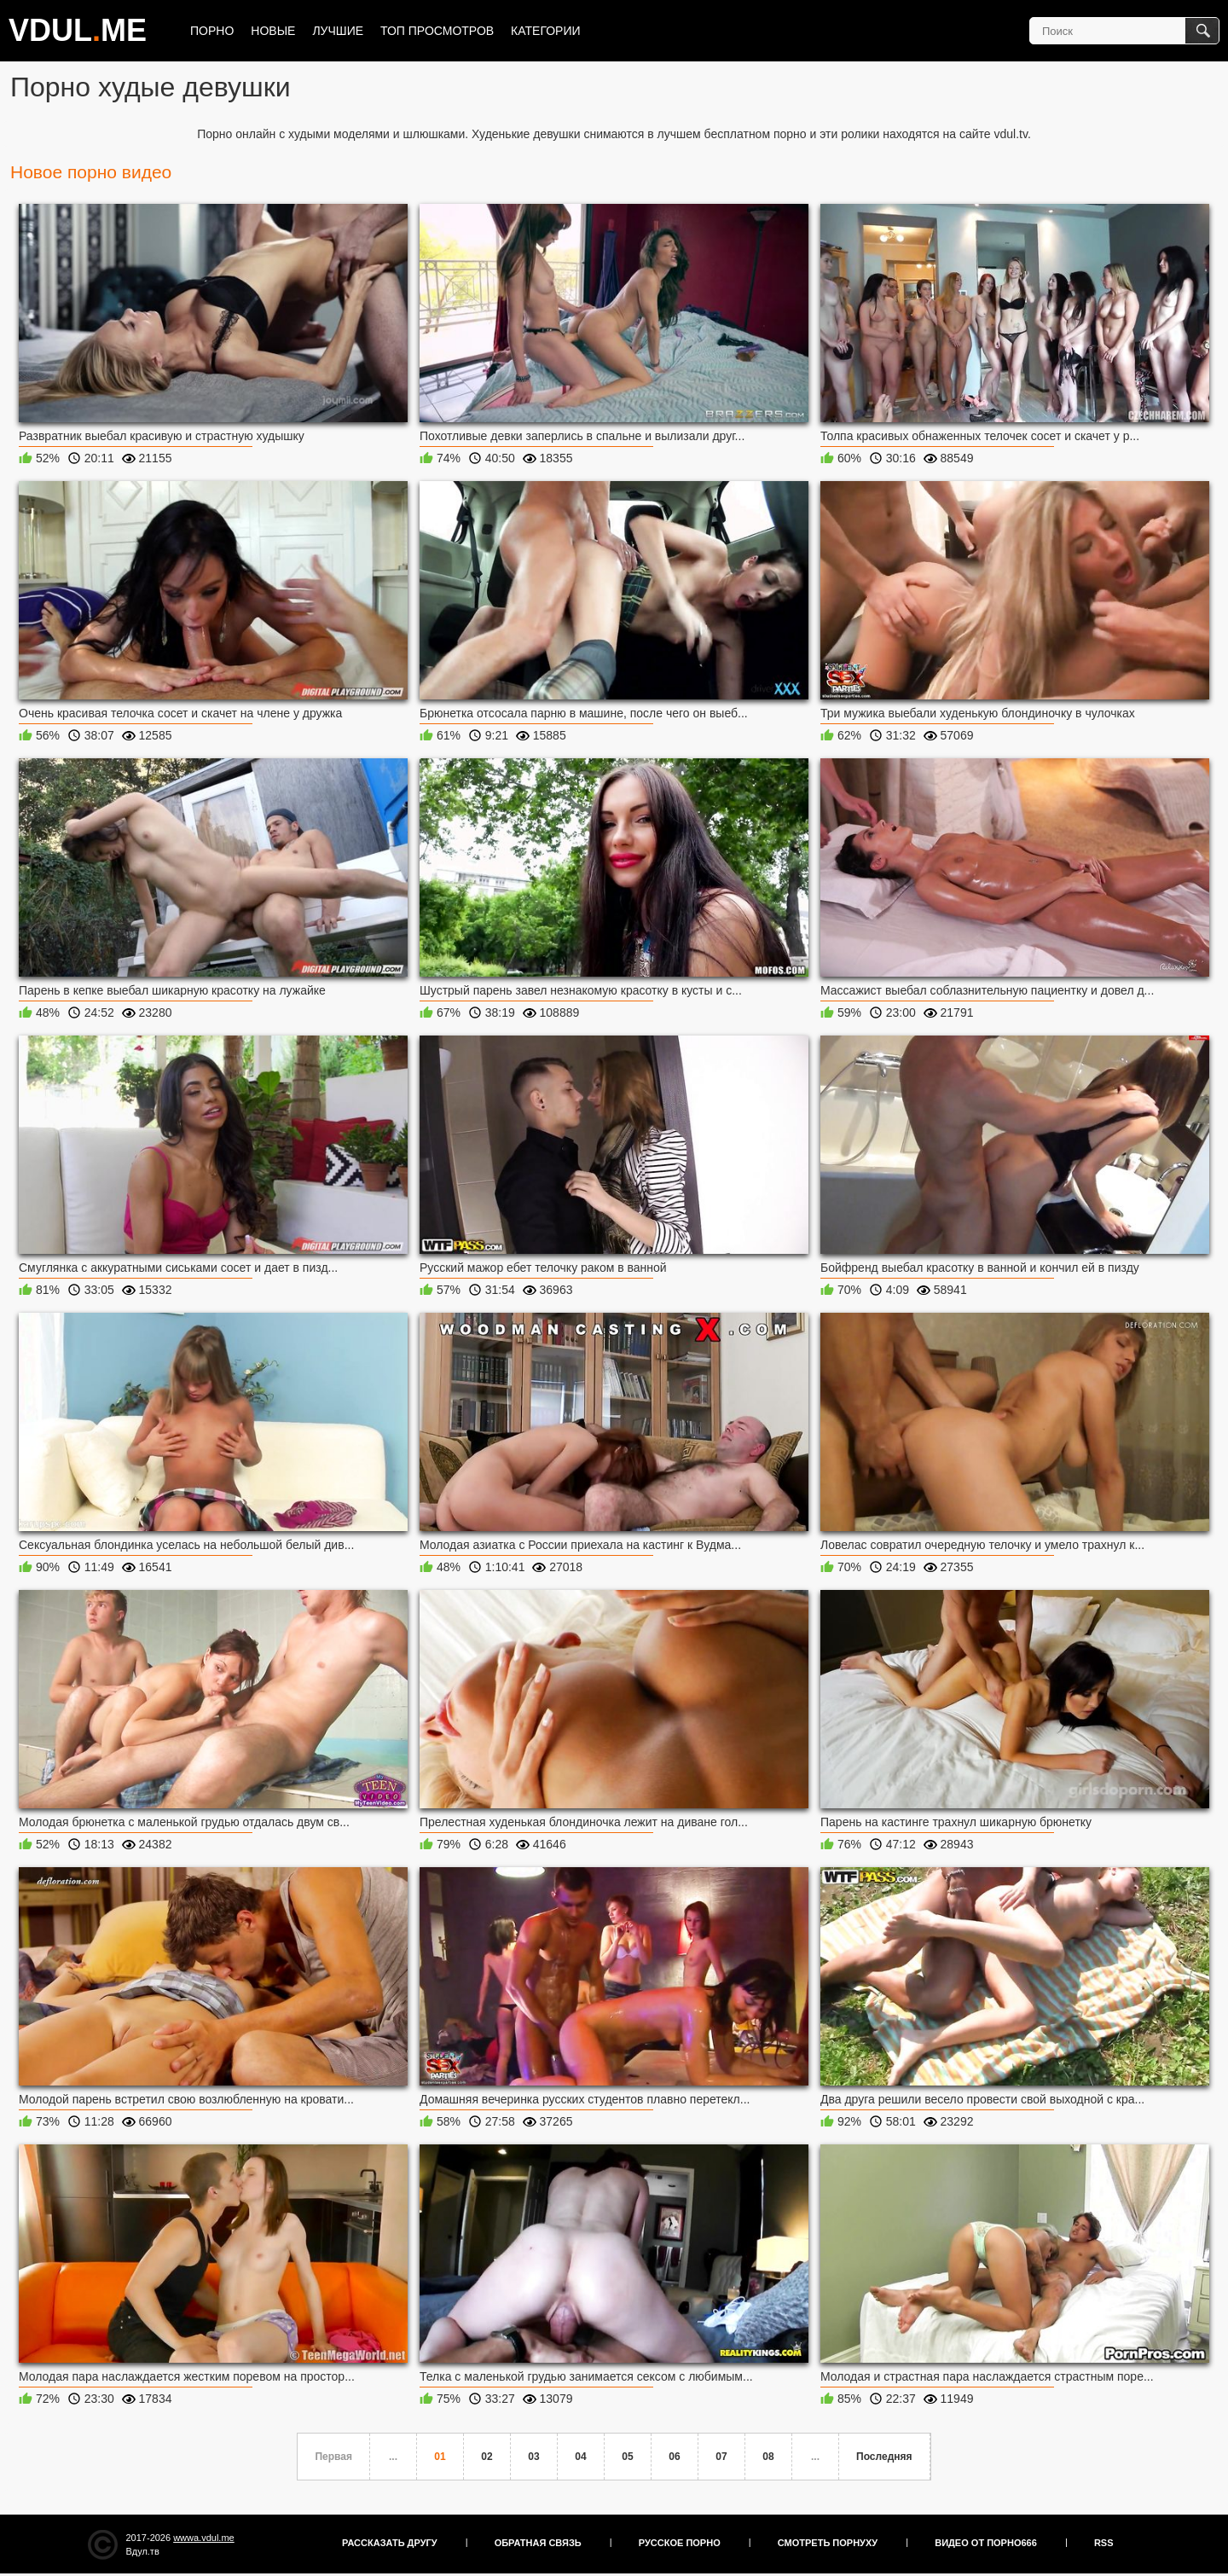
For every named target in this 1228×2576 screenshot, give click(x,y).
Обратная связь (538, 2543)
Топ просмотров (437, 31)
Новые (273, 31)
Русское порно (680, 2543)
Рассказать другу (389, 2543)
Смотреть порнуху (828, 2543)
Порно (212, 31)
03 (533, 2457)
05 (627, 2457)
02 (486, 2457)
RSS (1104, 2543)
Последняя (884, 2457)
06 (674, 2457)
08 (767, 2457)
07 (721, 2457)
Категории (545, 31)
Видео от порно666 (986, 2543)
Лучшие (337, 31)
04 (580, 2457)
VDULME (78, 30)
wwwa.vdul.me (204, 2537)
